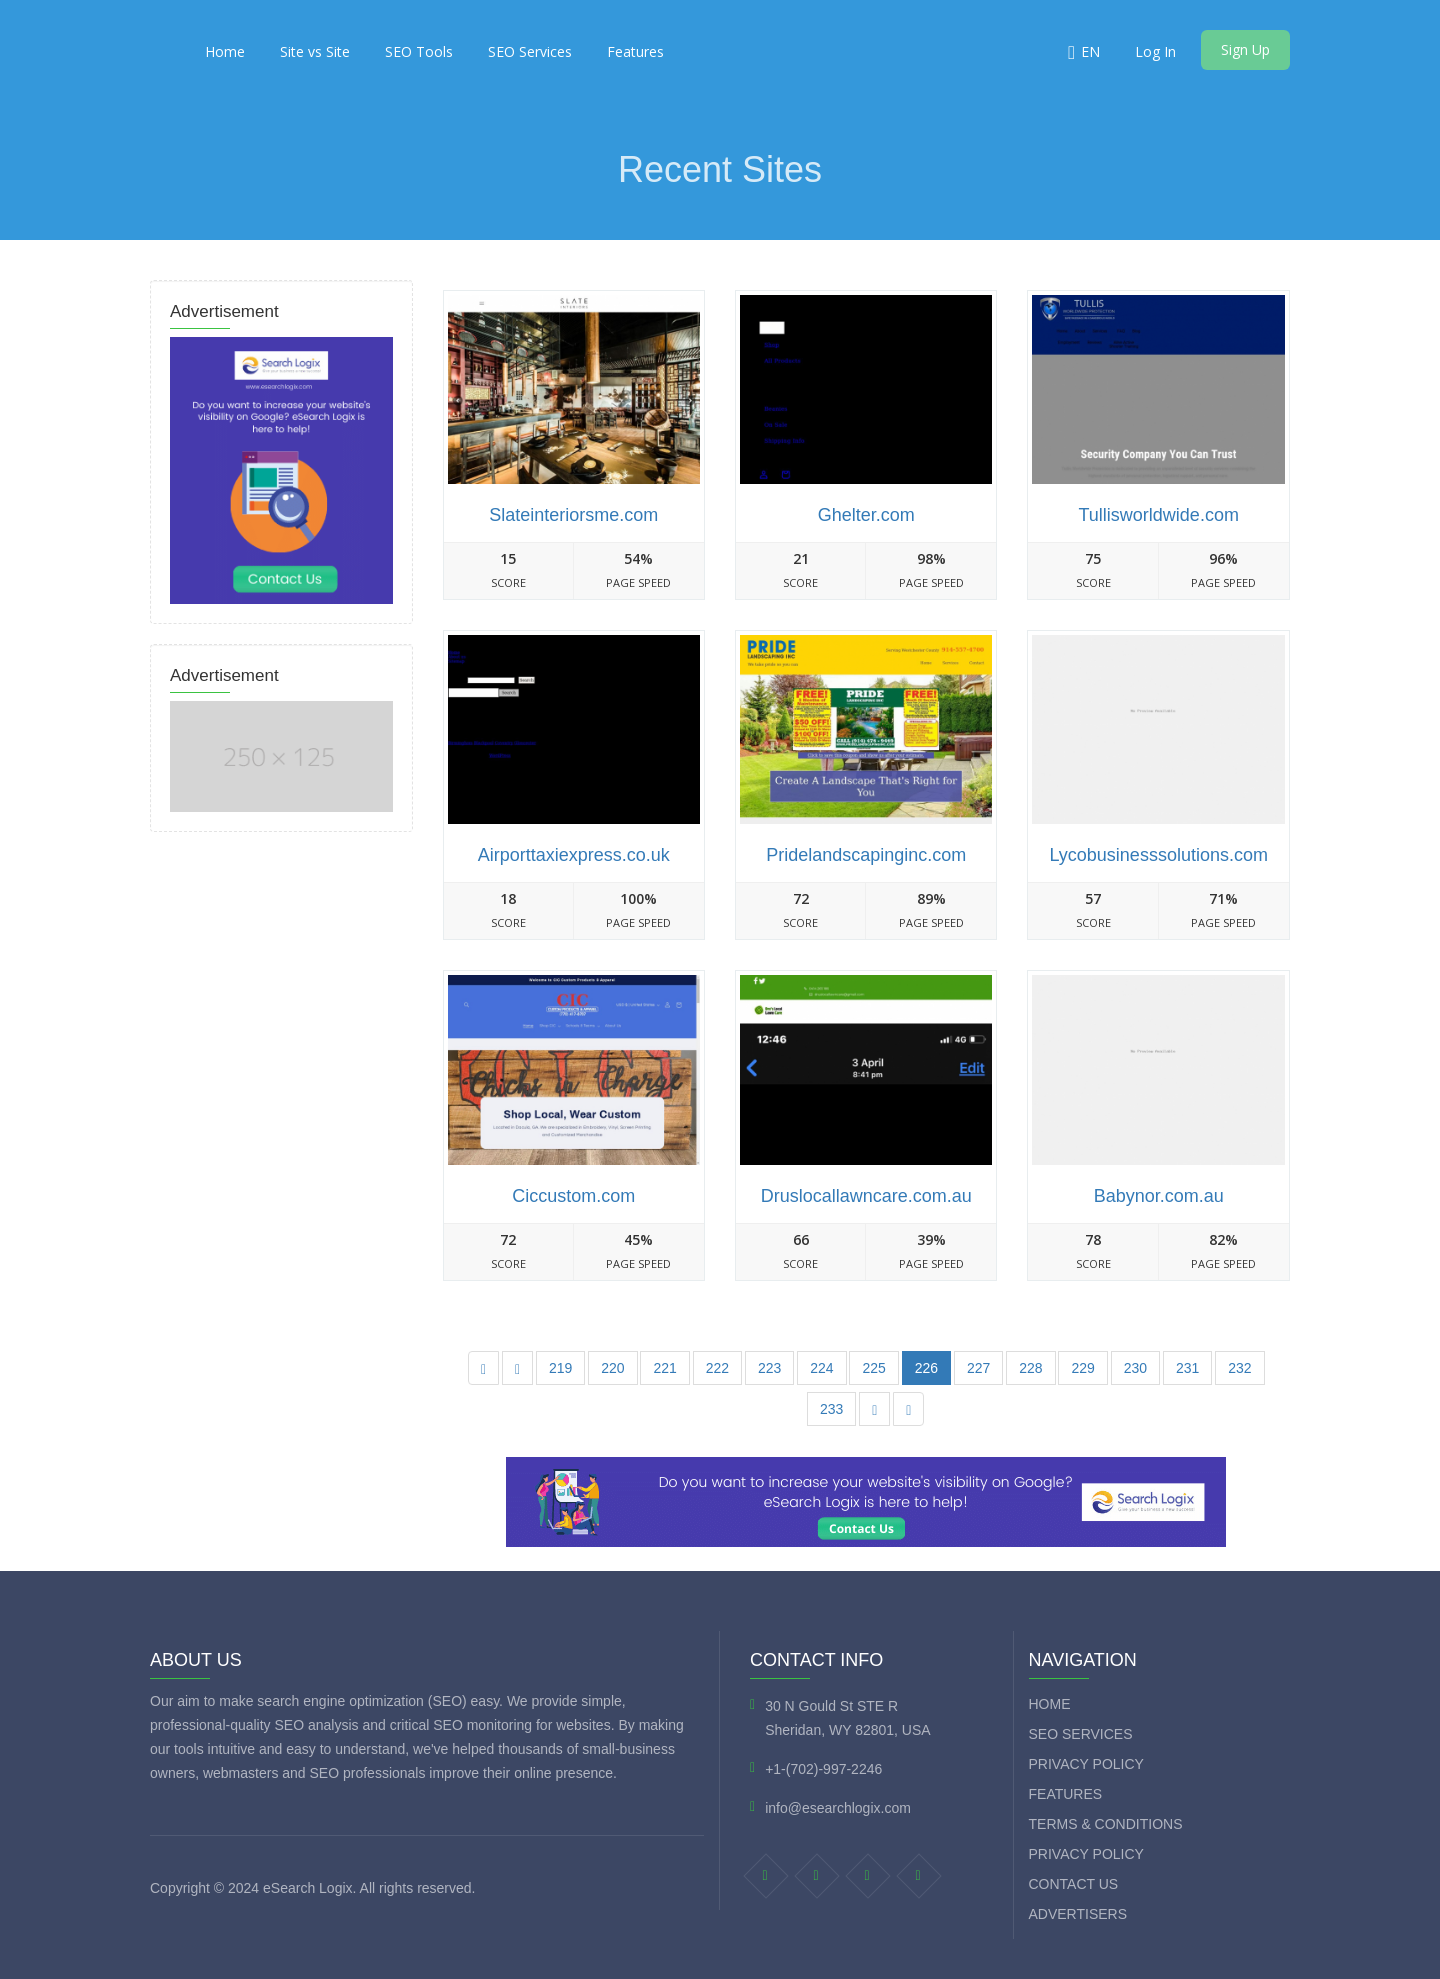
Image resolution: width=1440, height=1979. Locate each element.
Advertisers (1078, 1914)
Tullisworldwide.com (1159, 515)
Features (635, 51)
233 (831, 1409)
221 (664, 1368)
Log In (1155, 51)
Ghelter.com (866, 515)
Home (225, 51)
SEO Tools (419, 51)
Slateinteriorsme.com (573, 515)
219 (560, 1368)
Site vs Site (315, 51)
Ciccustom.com (573, 1196)
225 (873, 1368)
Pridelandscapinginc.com (866, 855)
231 (1187, 1368)
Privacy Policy (1086, 1764)
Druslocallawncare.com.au (866, 1196)
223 (769, 1368)
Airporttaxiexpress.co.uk (574, 855)
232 (1239, 1368)
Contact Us (1074, 1884)
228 (1030, 1368)
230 (1135, 1368)
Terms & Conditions (1106, 1824)
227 (978, 1368)
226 (926, 1368)
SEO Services (530, 51)
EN (1090, 51)
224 (821, 1368)
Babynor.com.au (1159, 1196)
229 (1082, 1368)
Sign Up (1245, 49)
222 (717, 1368)
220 (612, 1368)
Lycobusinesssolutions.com (1158, 855)
